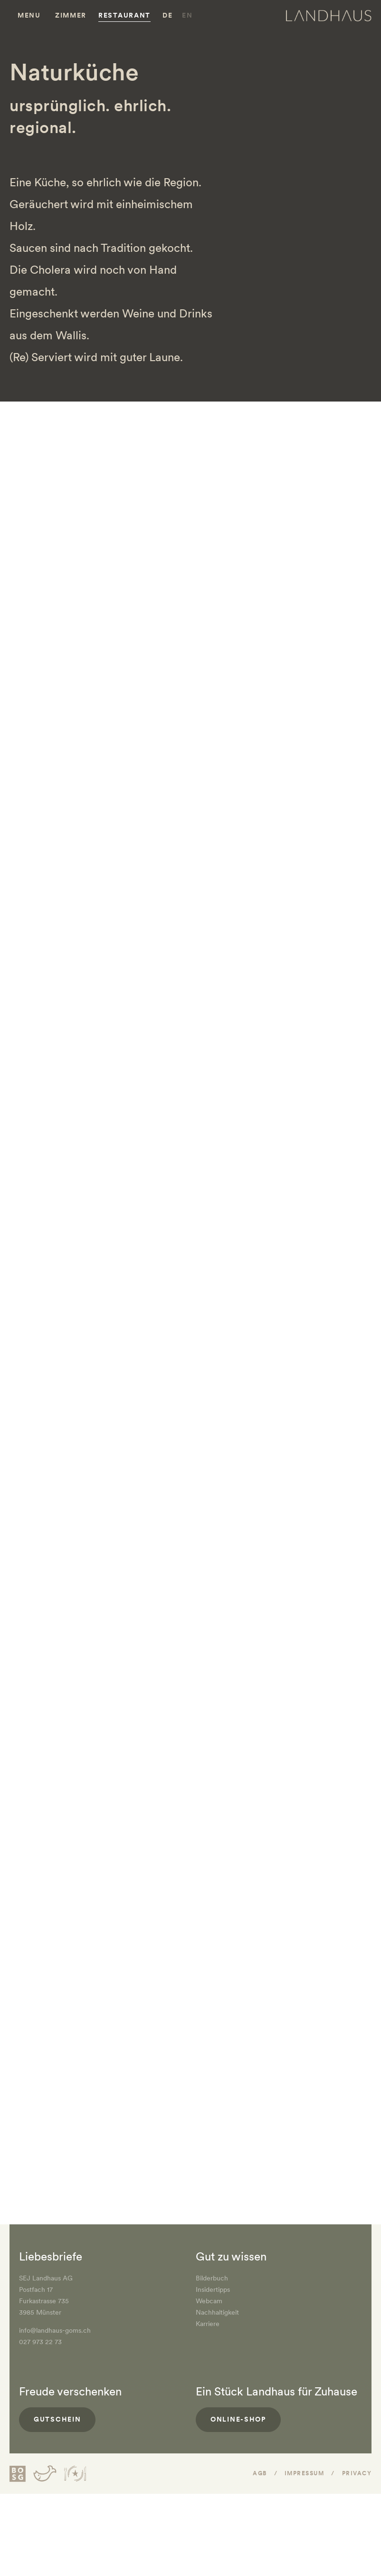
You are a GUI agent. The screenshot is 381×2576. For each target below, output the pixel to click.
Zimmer (70, 15)
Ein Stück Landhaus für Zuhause (276, 2391)
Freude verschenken (70, 2391)
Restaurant (124, 15)
